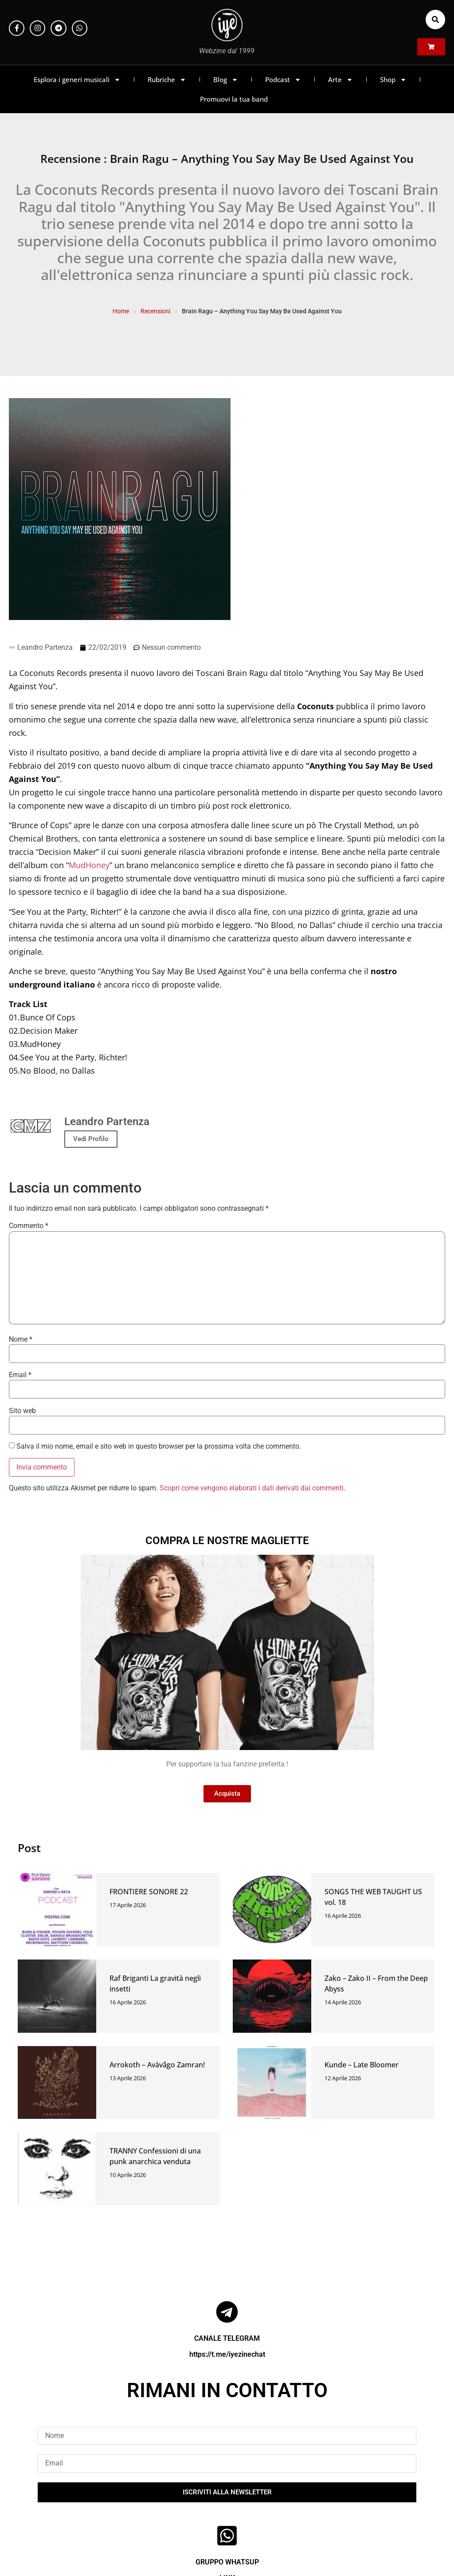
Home (121, 311)
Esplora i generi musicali (77, 79)
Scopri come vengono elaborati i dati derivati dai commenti (252, 1488)
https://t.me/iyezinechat (227, 2354)
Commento (28, 1225)
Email (20, 1375)
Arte (340, 79)
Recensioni (155, 311)
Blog (225, 79)
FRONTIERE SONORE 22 (149, 1891)
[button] (435, 19)
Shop (393, 79)
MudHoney (89, 865)
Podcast (283, 79)
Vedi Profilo (91, 1139)
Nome (20, 1339)
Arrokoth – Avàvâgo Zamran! (157, 2065)
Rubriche (167, 79)
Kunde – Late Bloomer (362, 2065)
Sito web (22, 1410)
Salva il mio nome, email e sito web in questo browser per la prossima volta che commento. (158, 1446)
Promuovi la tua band (234, 99)
